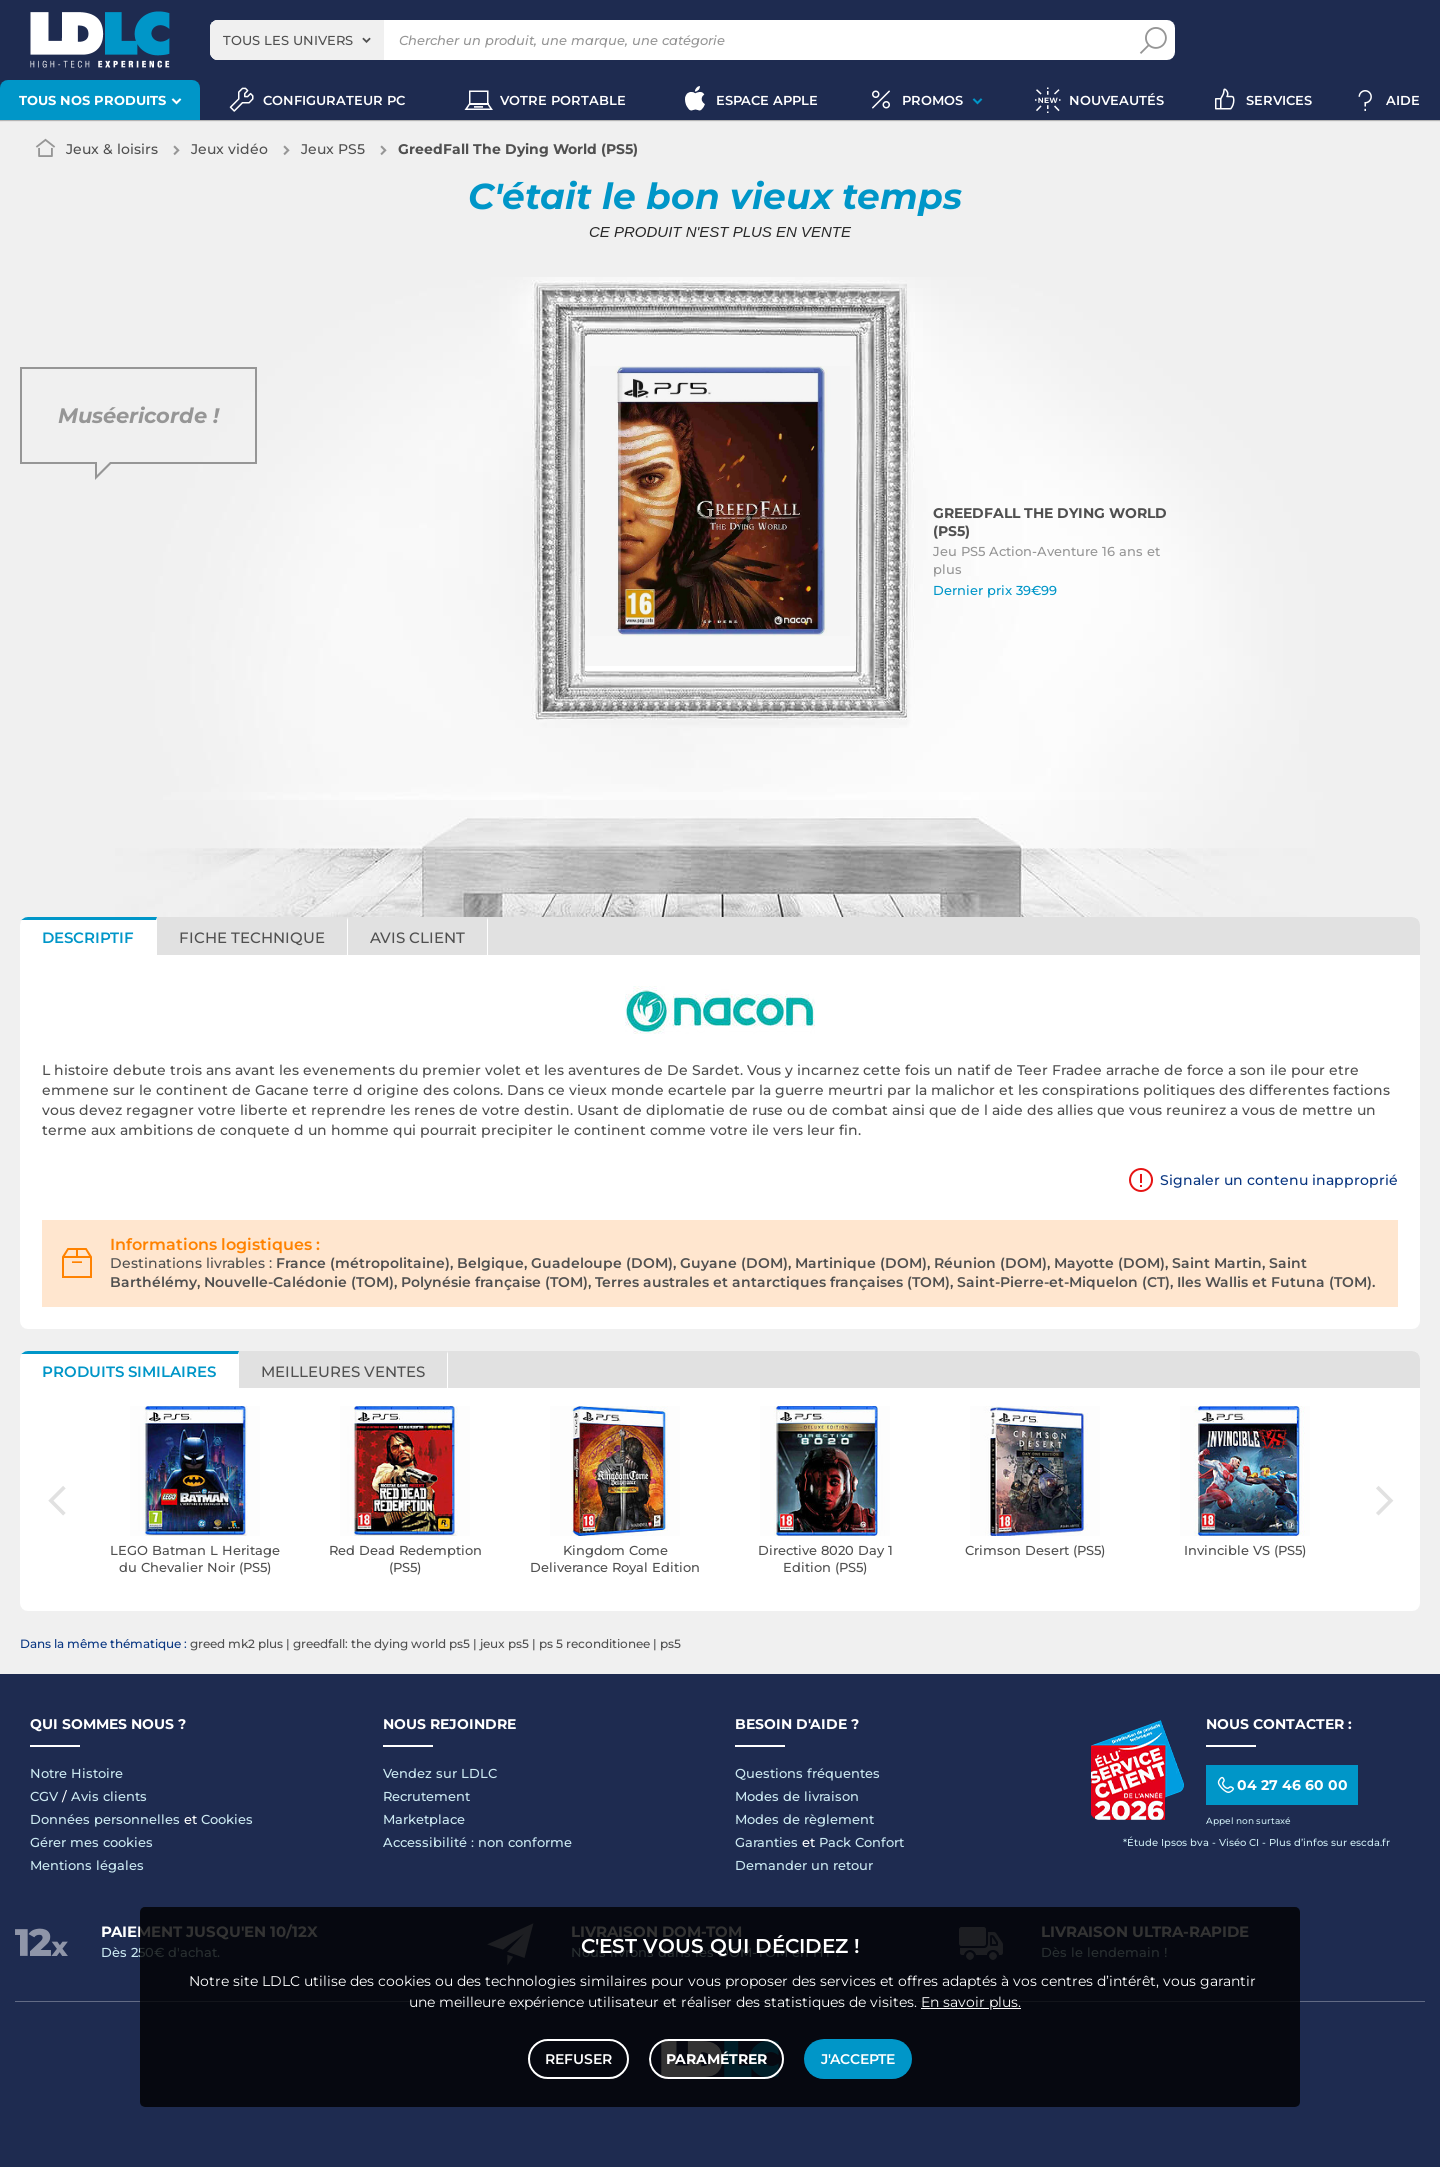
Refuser (578, 2059)
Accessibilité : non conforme (477, 1842)
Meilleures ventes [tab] (343, 1371)
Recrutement (426, 1796)
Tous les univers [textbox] (288, 40)
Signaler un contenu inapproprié (1279, 1180)
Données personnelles (105, 1819)
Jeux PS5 (333, 149)
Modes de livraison (797, 1796)
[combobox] (297, 40)
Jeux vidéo (229, 149)
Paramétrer (716, 2059)
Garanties (766, 1842)
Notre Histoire (76, 1773)
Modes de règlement (804, 1819)
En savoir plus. (971, 2002)
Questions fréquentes (807, 1773)
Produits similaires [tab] (129, 1371)
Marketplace (424, 1819)
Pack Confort (861, 1842)
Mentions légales (87, 1865)
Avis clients (109, 1796)
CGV (44, 1796)
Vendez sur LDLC (440, 1773)
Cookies (227, 1819)
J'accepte (858, 2059)
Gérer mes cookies (91, 1842)
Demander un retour (804, 1865)
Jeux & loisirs (112, 149)
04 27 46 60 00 (1281, 1785)
